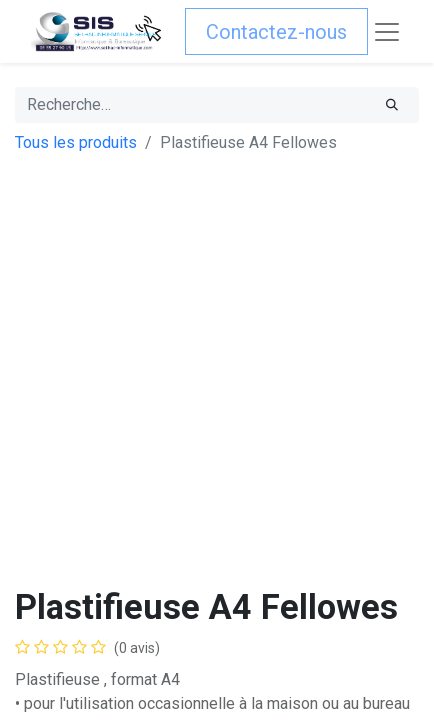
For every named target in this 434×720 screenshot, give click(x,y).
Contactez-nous (276, 32)
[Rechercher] (392, 105)
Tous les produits (76, 142)
